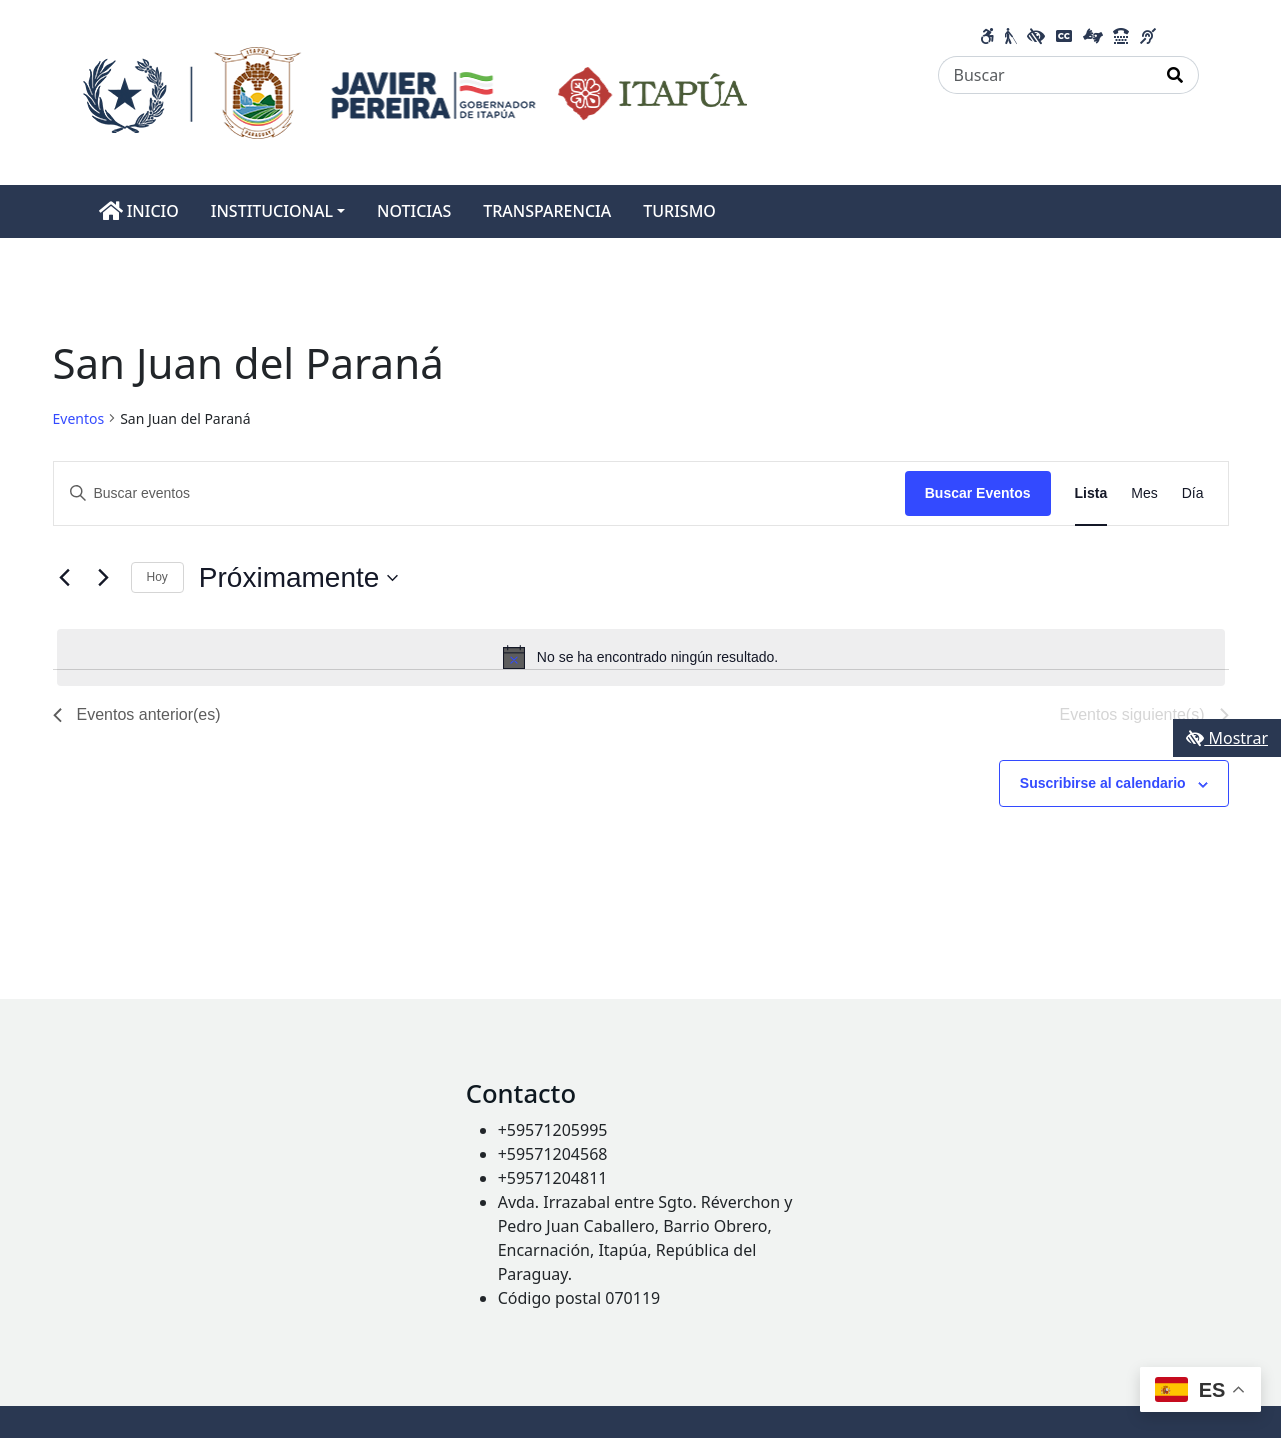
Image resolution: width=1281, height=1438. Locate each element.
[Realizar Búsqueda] (1175, 75)
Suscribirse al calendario (1103, 783)
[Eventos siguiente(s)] (104, 578)
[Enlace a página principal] (415, 91)
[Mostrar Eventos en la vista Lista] (1091, 493)
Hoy (157, 577)
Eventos (79, 418)
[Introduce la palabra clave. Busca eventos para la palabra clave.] (479, 493)
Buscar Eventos (978, 493)
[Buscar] (1045, 75)
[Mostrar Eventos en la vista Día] (1193, 493)
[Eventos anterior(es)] (65, 578)
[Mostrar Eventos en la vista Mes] (1144, 493)
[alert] (641, 657)
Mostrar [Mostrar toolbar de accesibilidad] (1227, 738)
